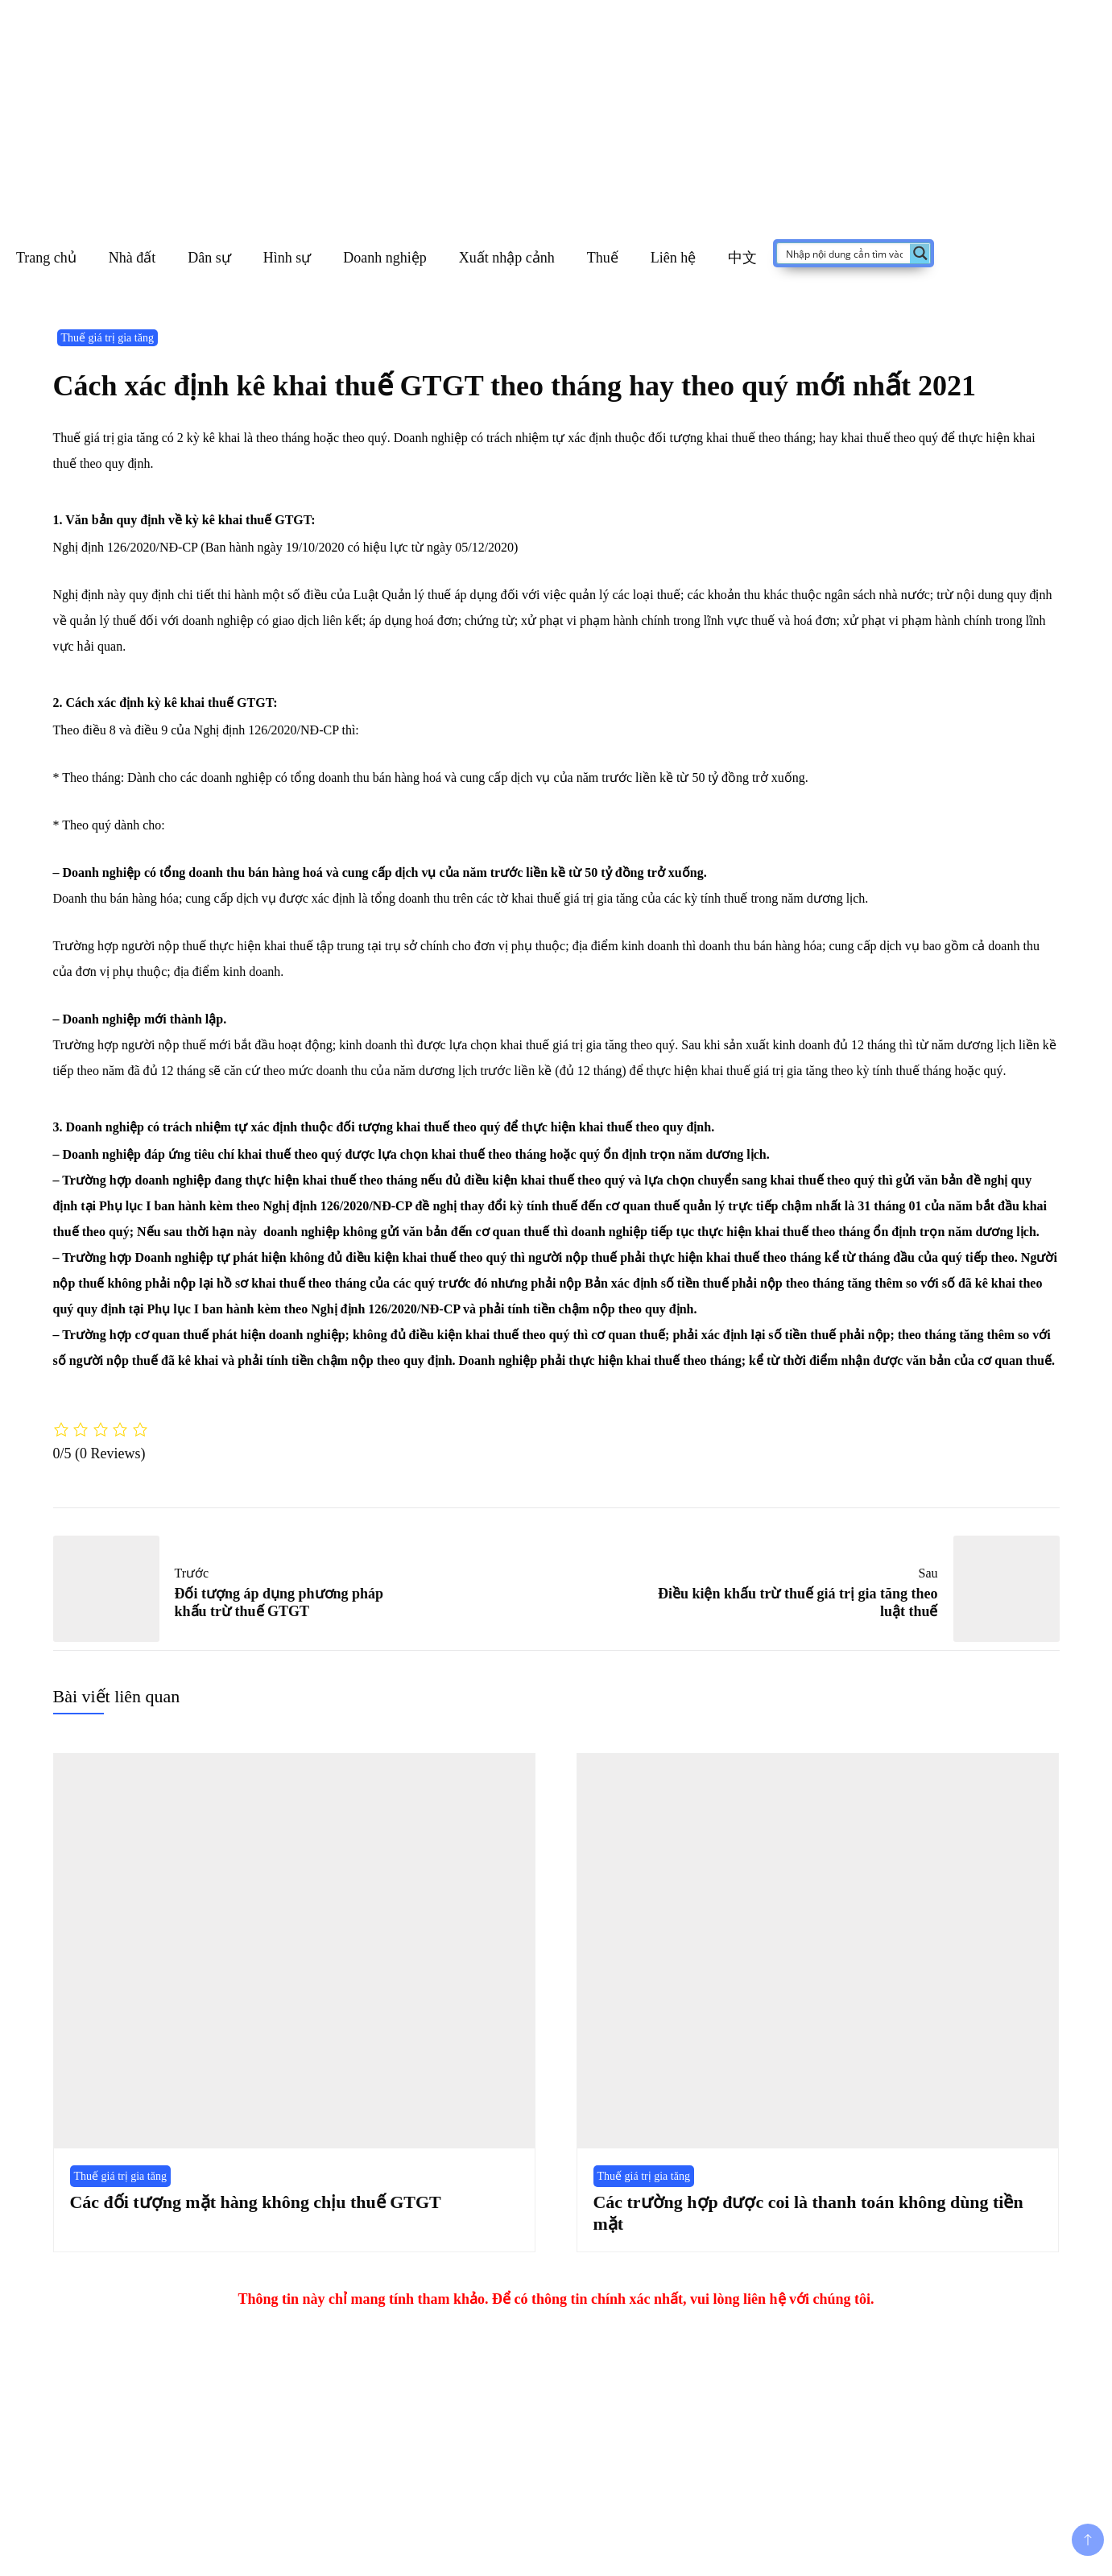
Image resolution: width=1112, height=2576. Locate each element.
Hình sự (287, 258)
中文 (742, 258)
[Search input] (844, 253)
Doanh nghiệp (385, 258)
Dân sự (209, 258)
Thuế (602, 258)
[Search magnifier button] (920, 253)
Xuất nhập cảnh (507, 258)
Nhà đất (132, 258)
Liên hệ (674, 258)
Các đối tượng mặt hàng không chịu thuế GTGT (255, 2202)
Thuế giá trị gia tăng (107, 338)
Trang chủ (46, 258)
